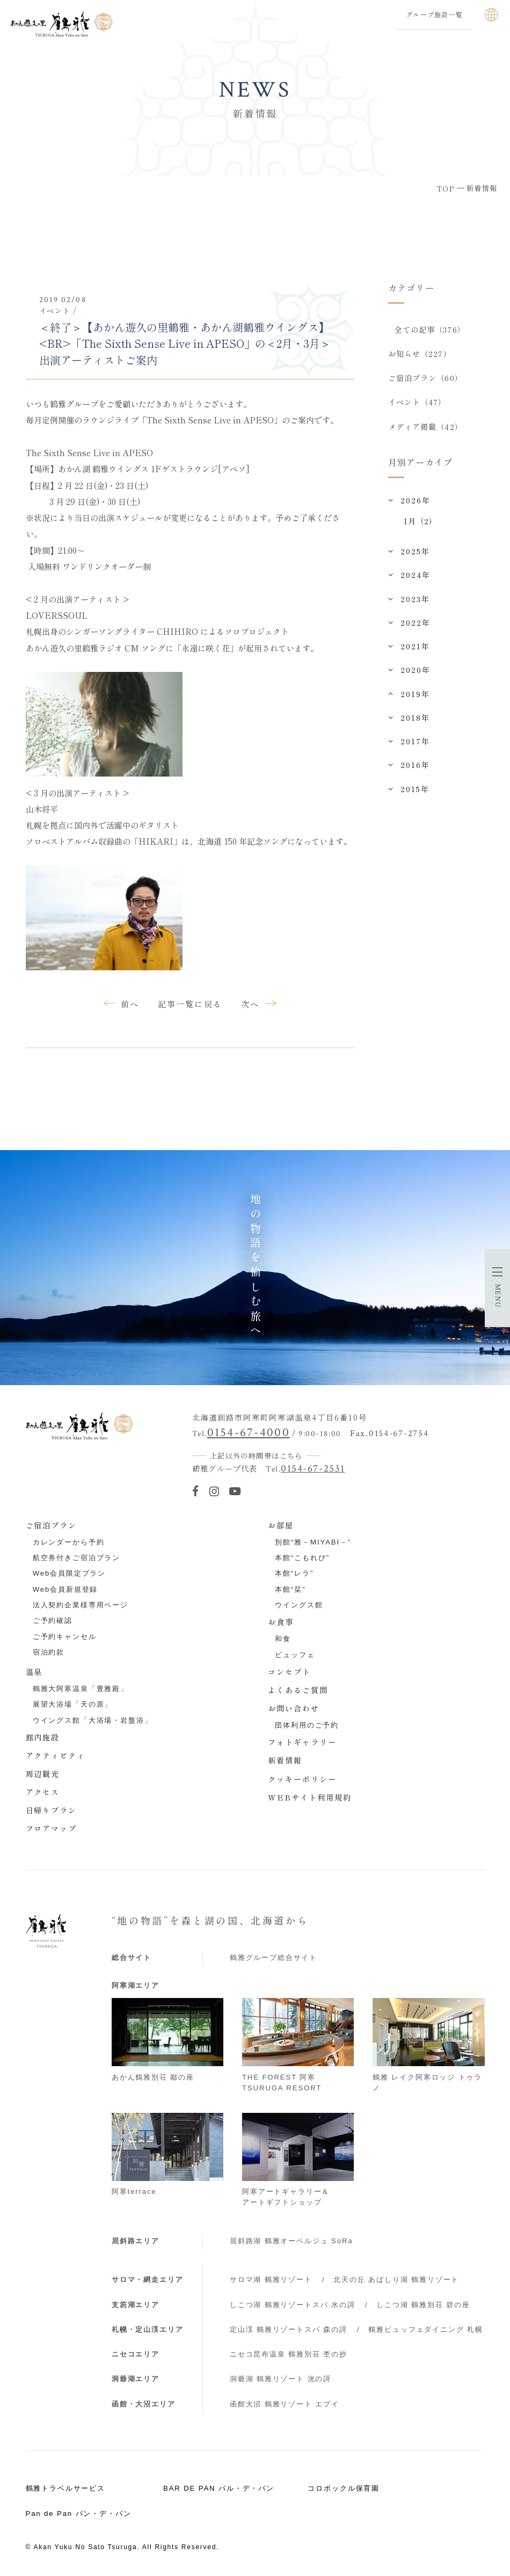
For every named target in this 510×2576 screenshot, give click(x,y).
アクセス (43, 1792)
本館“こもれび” (302, 1558)
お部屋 (281, 1525)
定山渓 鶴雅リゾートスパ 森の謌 (288, 2329)
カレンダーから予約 (69, 1542)
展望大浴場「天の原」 (73, 1704)
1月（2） (421, 521)
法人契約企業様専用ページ (80, 1605)
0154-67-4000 (248, 1432)
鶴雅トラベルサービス (66, 2488)
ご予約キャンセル (65, 1637)
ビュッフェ (295, 1655)
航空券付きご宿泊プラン (76, 1558)
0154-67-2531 (313, 1468)
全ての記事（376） (430, 329)
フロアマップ (51, 1828)
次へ (250, 1003)
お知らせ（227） (419, 353)
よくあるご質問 (298, 1690)
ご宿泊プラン (51, 1525)
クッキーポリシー (302, 1779)
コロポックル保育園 (344, 2488)
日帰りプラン (51, 1810)
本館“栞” (290, 1589)
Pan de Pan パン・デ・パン (79, 2513)
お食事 (281, 1621)
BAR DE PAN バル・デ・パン (218, 2488)
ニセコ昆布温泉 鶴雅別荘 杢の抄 (288, 2354)
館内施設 (43, 1737)
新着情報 (285, 1760)
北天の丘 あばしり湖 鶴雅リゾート (396, 2279)
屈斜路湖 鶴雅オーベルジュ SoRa (291, 2241)
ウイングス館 (299, 1605)
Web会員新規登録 (65, 1589)
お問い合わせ (293, 1708)
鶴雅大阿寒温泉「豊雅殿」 (80, 1689)
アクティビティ (56, 1755)
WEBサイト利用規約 (310, 1797)
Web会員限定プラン (69, 1573)
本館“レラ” (294, 1573)
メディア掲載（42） (425, 426)
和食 (283, 1639)
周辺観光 (43, 1773)
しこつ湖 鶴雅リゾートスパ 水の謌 (292, 2305)
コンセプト (289, 1671)
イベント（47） (417, 402)
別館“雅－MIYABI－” (313, 1542)
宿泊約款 (48, 1652)
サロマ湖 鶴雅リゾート (271, 2279)
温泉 (34, 1671)
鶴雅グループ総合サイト (273, 1957)
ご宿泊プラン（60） (425, 377)
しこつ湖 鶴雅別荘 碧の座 (423, 2305)
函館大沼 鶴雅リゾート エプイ (284, 2404)
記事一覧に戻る (190, 1003)
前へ (130, 1003)
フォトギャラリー (302, 1742)
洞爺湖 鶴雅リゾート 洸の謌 (280, 2379)
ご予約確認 (52, 1620)
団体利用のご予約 (307, 1725)
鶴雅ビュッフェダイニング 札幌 (425, 2329)
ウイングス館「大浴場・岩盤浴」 (92, 1720)
